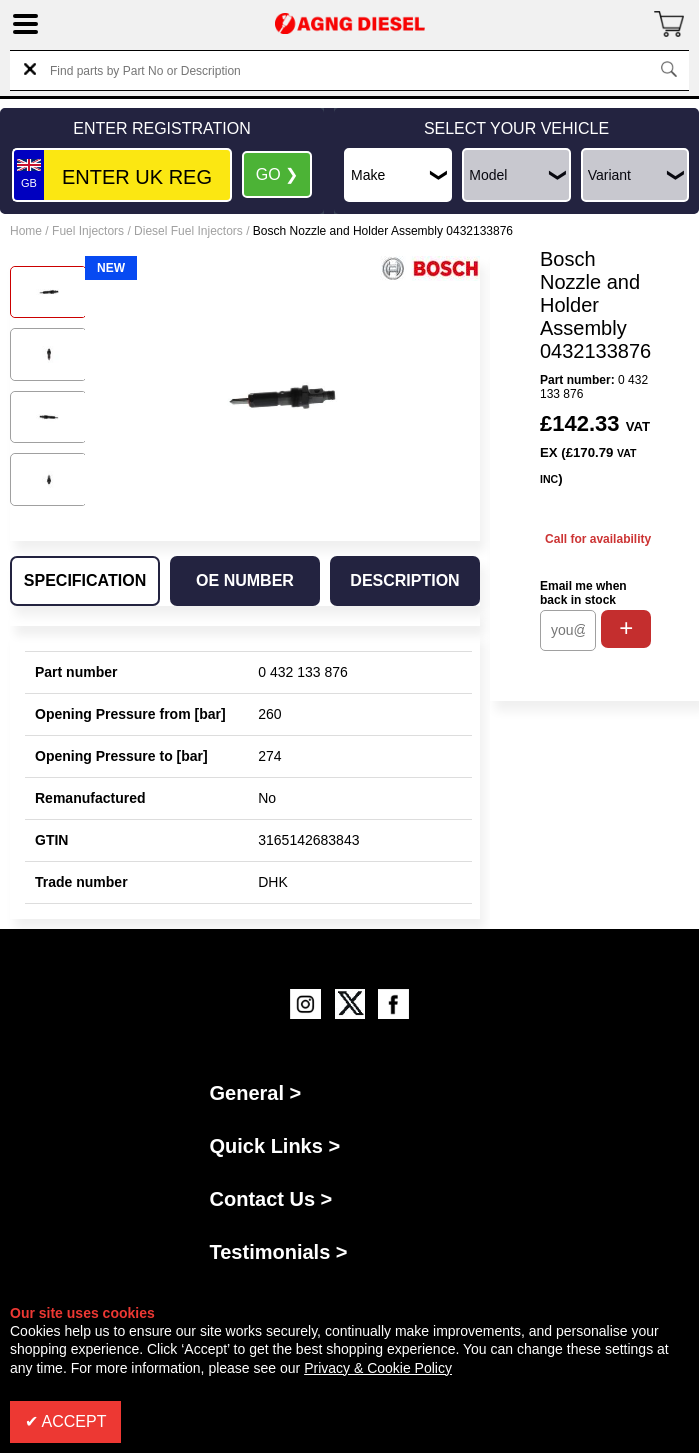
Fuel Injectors (88, 231)
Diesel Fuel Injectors (188, 231)
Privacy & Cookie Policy (378, 1368)
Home (26, 231)
